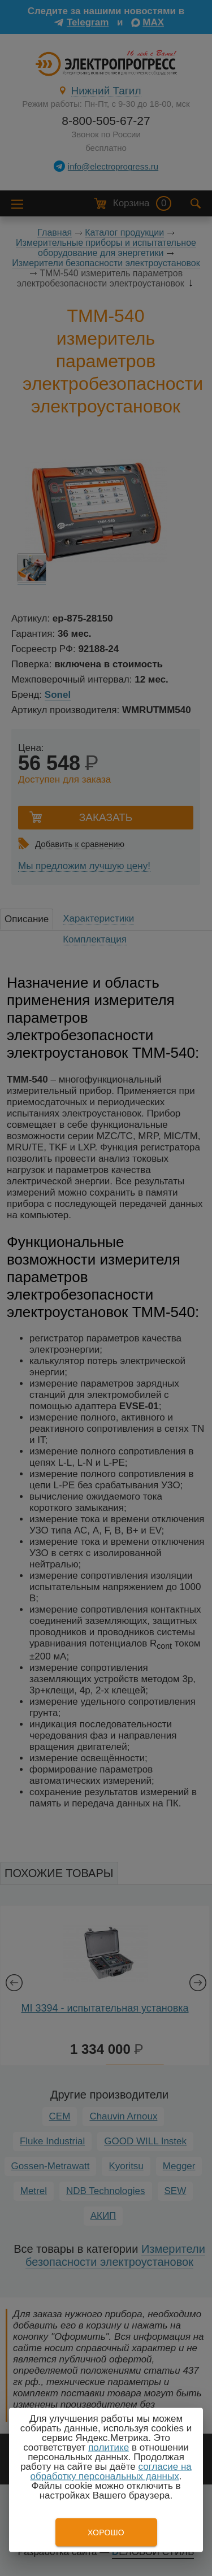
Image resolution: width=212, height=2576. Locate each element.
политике (108, 2447)
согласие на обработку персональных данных (111, 2471)
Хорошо (106, 2532)
